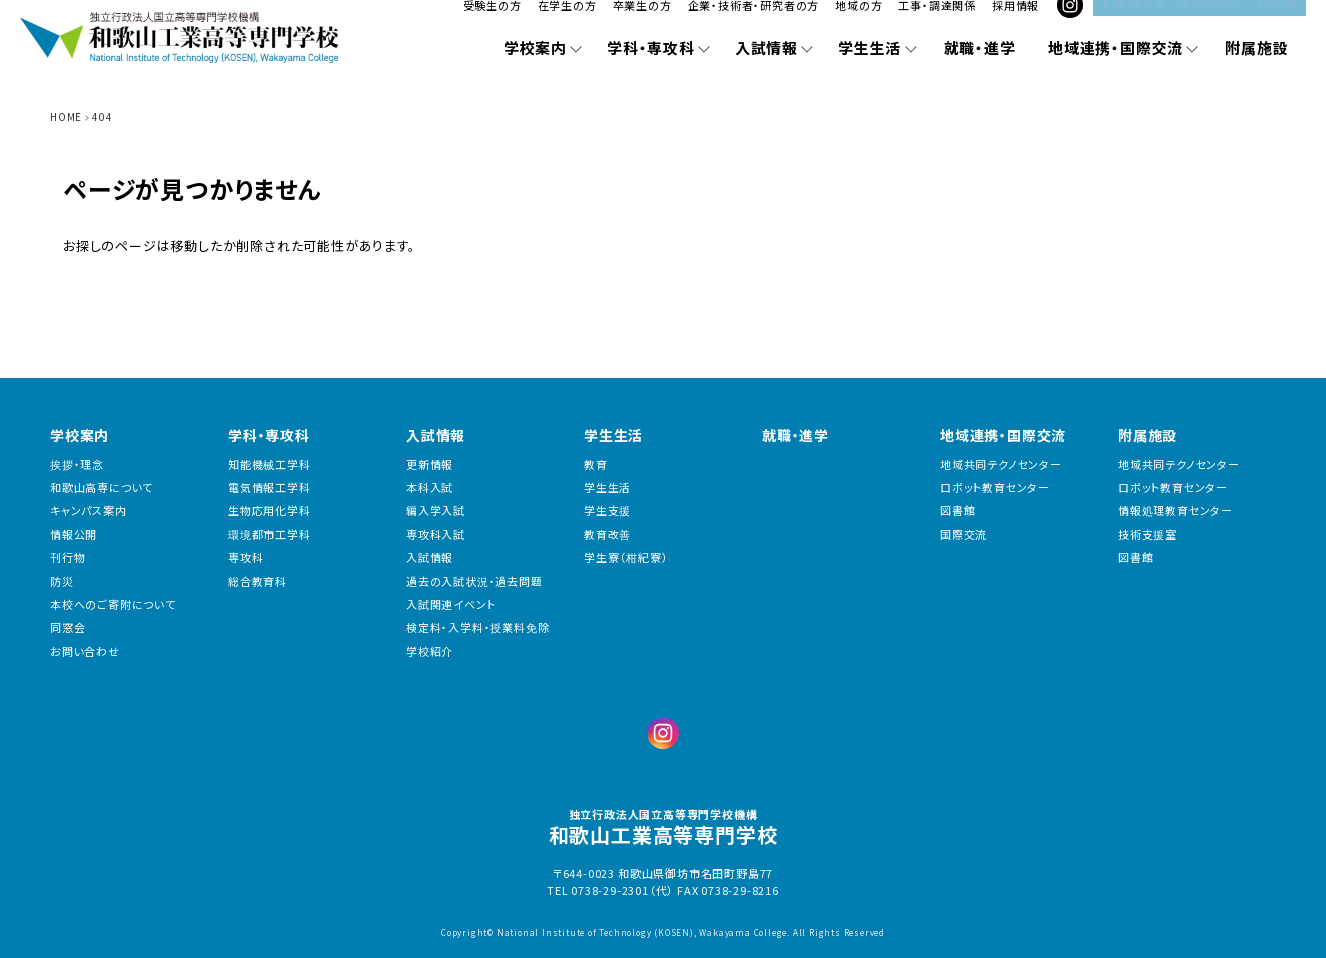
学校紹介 (429, 651)
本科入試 (429, 487)
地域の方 (864, 21)
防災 (62, 581)
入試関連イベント (450, 604)
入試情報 (435, 435)
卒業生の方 (647, 21)
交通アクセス (1212, 19)
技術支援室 (1147, 534)
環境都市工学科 (269, 534)
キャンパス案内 (88, 510)
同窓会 (67, 627)
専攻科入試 (435, 534)
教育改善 (607, 534)
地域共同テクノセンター (1001, 464)
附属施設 (1147, 435)
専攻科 (245, 557)
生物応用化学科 (269, 510)
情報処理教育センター (1175, 510)
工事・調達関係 (943, 21)
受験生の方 (497, 21)
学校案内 (79, 435)
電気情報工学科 (269, 487)
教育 (596, 464)
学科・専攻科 (269, 435)
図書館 (957, 510)
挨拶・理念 (77, 464)
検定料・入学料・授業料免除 (477, 627)
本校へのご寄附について (113, 604)
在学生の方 (572, 21)
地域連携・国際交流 (1003, 435)
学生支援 (607, 510)
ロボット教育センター (995, 487)
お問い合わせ (1133, 19)
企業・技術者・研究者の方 (759, 21)
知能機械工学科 (269, 464)
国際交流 (963, 534)
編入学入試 (435, 510)
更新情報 (429, 464)
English (1278, 19)
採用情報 (1021, 21)
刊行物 (67, 557)
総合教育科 (257, 581)
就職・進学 (795, 435)
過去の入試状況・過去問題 (474, 581)
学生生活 (613, 435)
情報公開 (73, 534)
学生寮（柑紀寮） (626, 557)
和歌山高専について (101, 487)
